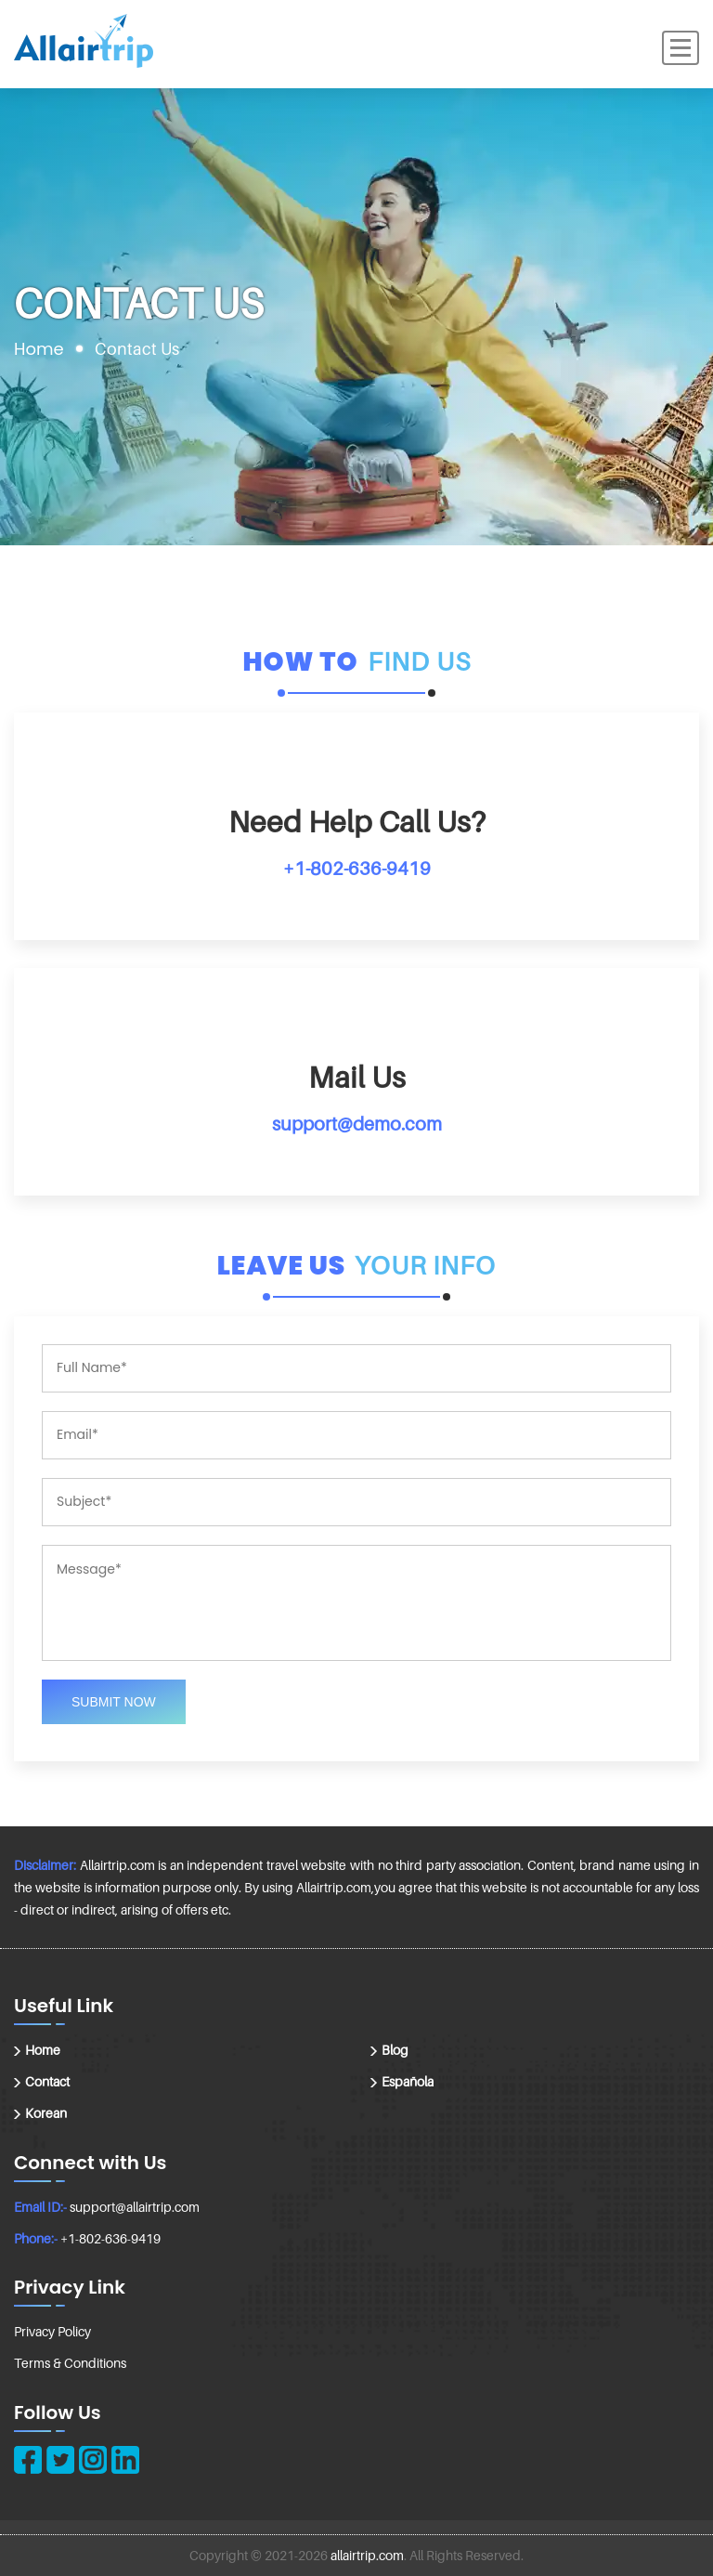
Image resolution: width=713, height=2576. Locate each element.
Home (39, 349)
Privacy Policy (52, 2331)
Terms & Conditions (70, 2363)
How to (299, 662)
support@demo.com (357, 1124)
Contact (47, 2081)
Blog (395, 2050)
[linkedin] (125, 2460)
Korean (46, 2113)
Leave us (281, 1266)
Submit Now (113, 1701)
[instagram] (93, 2460)
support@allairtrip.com (135, 2207)
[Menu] (680, 48)
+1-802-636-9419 (357, 868)
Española (408, 2081)
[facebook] (28, 2460)
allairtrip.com (367, 2555)
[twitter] (60, 2460)
